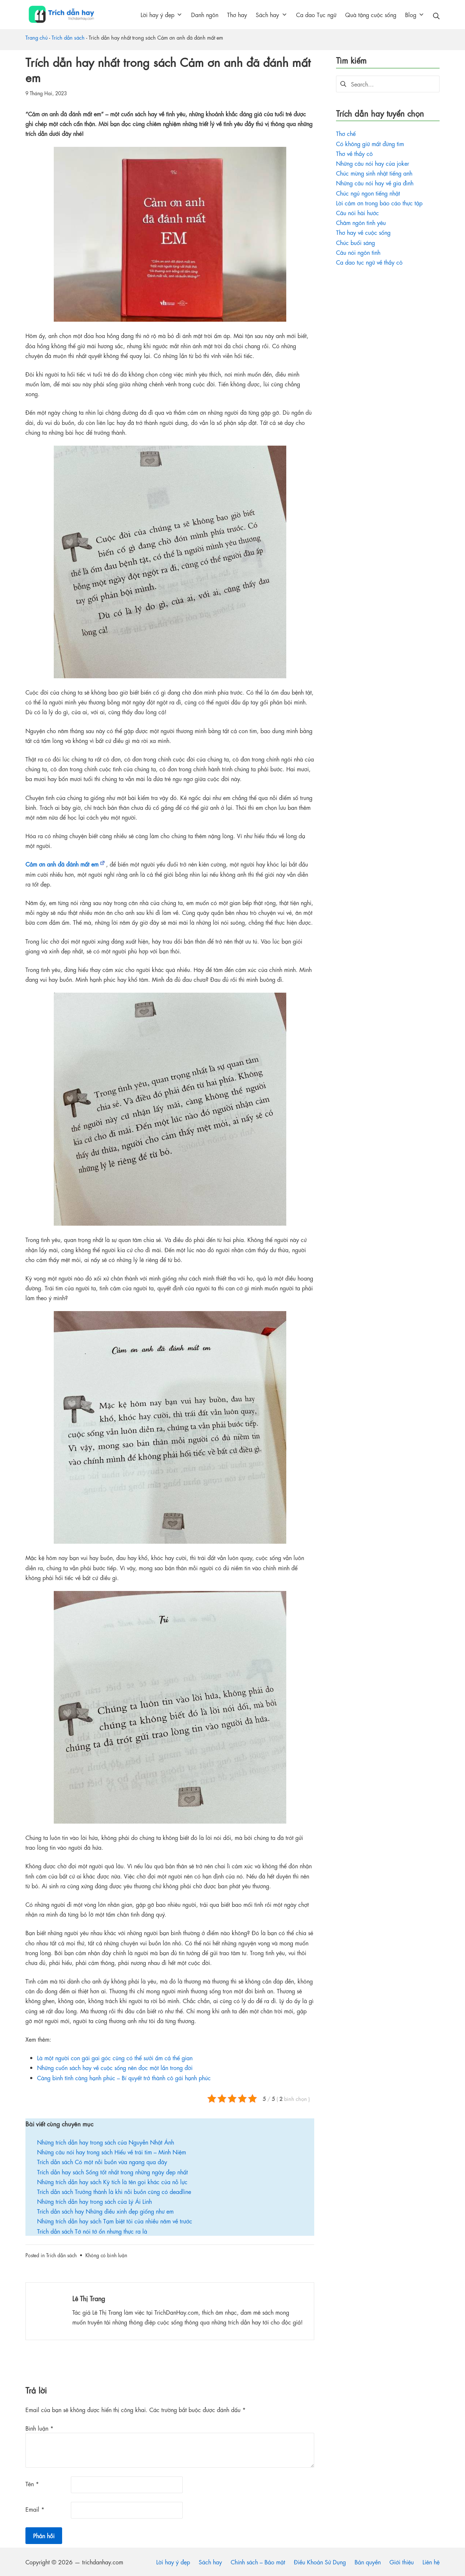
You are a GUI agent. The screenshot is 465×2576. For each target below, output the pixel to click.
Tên (32, 2483)
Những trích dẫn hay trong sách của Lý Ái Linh (94, 2201)
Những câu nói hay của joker (372, 163)
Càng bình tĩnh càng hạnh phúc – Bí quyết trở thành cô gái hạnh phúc (124, 2077)
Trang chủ (36, 37)
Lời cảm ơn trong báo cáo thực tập (379, 202)
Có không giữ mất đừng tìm (370, 143)
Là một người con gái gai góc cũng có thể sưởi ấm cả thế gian (115, 2057)
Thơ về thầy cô (354, 153)
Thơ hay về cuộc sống (363, 232)
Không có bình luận (106, 2254)
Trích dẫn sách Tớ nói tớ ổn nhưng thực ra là (92, 2231)
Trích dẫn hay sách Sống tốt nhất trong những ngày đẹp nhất (112, 2171)
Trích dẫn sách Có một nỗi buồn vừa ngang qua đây (102, 2161)
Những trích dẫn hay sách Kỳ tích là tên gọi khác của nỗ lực (112, 2181)
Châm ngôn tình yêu (361, 222)
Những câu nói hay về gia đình (374, 182)
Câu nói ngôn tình (358, 252)
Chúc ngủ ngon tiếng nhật (368, 193)
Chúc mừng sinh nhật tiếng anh (374, 173)
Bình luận (39, 2428)
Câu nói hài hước (357, 212)
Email (34, 2509)
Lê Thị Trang (88, 2298)
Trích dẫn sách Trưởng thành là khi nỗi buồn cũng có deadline (114, 2191)
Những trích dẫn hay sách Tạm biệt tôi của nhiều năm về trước (114, 2221)
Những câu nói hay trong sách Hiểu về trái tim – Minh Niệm (111, 2151)
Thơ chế (346, 133)
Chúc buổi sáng (355, 242)
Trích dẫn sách (68, 37)
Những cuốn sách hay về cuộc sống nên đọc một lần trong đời (115, 2067)
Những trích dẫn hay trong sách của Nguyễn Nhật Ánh (105, 2142)
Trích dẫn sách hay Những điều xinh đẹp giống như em (105, 2211)
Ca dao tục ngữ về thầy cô (369, 262)
